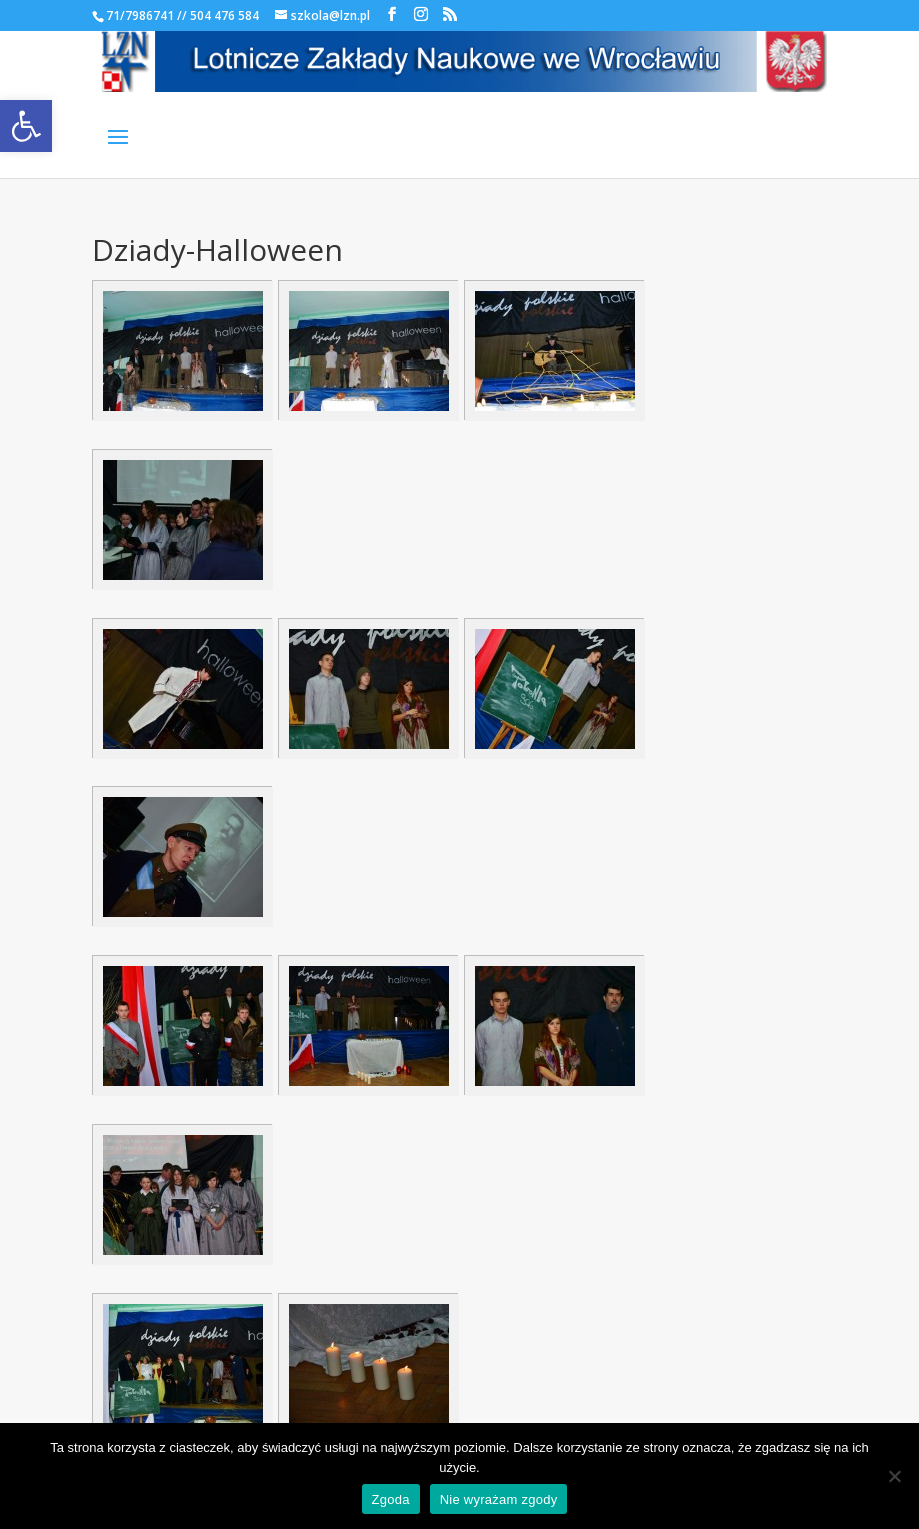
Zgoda (391, 1499)
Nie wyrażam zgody (499, 1499)
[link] (26, 126)
